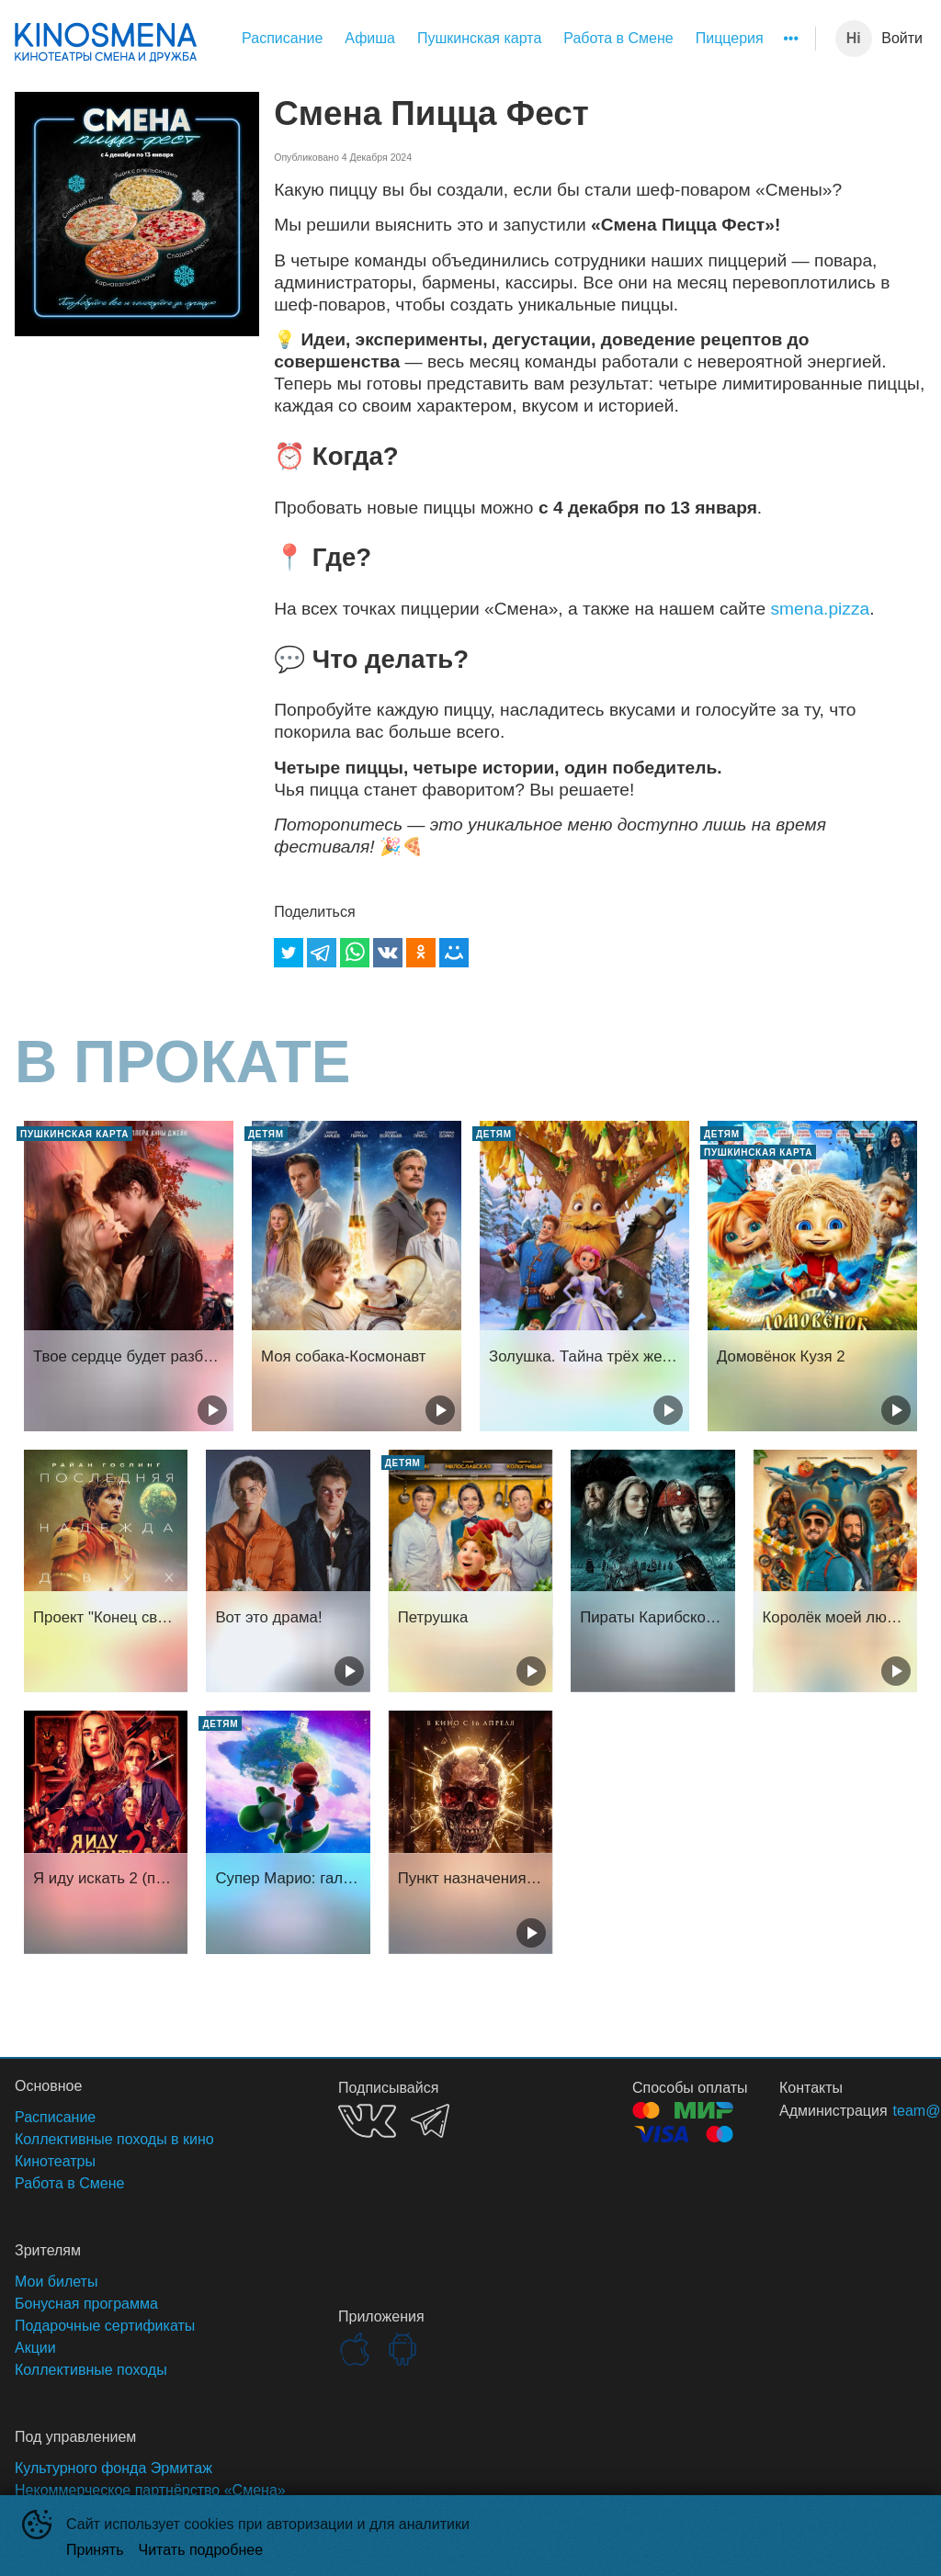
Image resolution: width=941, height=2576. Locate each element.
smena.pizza (819, 608)
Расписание (282, 38)
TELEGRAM (430, 2121)
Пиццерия (730, 38)
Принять (95, 2550)
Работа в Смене (618, 38)
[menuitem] (282, 38)
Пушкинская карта (479, 38)
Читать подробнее (201, 2550)
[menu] (509, 38)
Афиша (370, 38)
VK (367, 2121)
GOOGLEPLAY (402, 2349)
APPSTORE (354, 2349)
